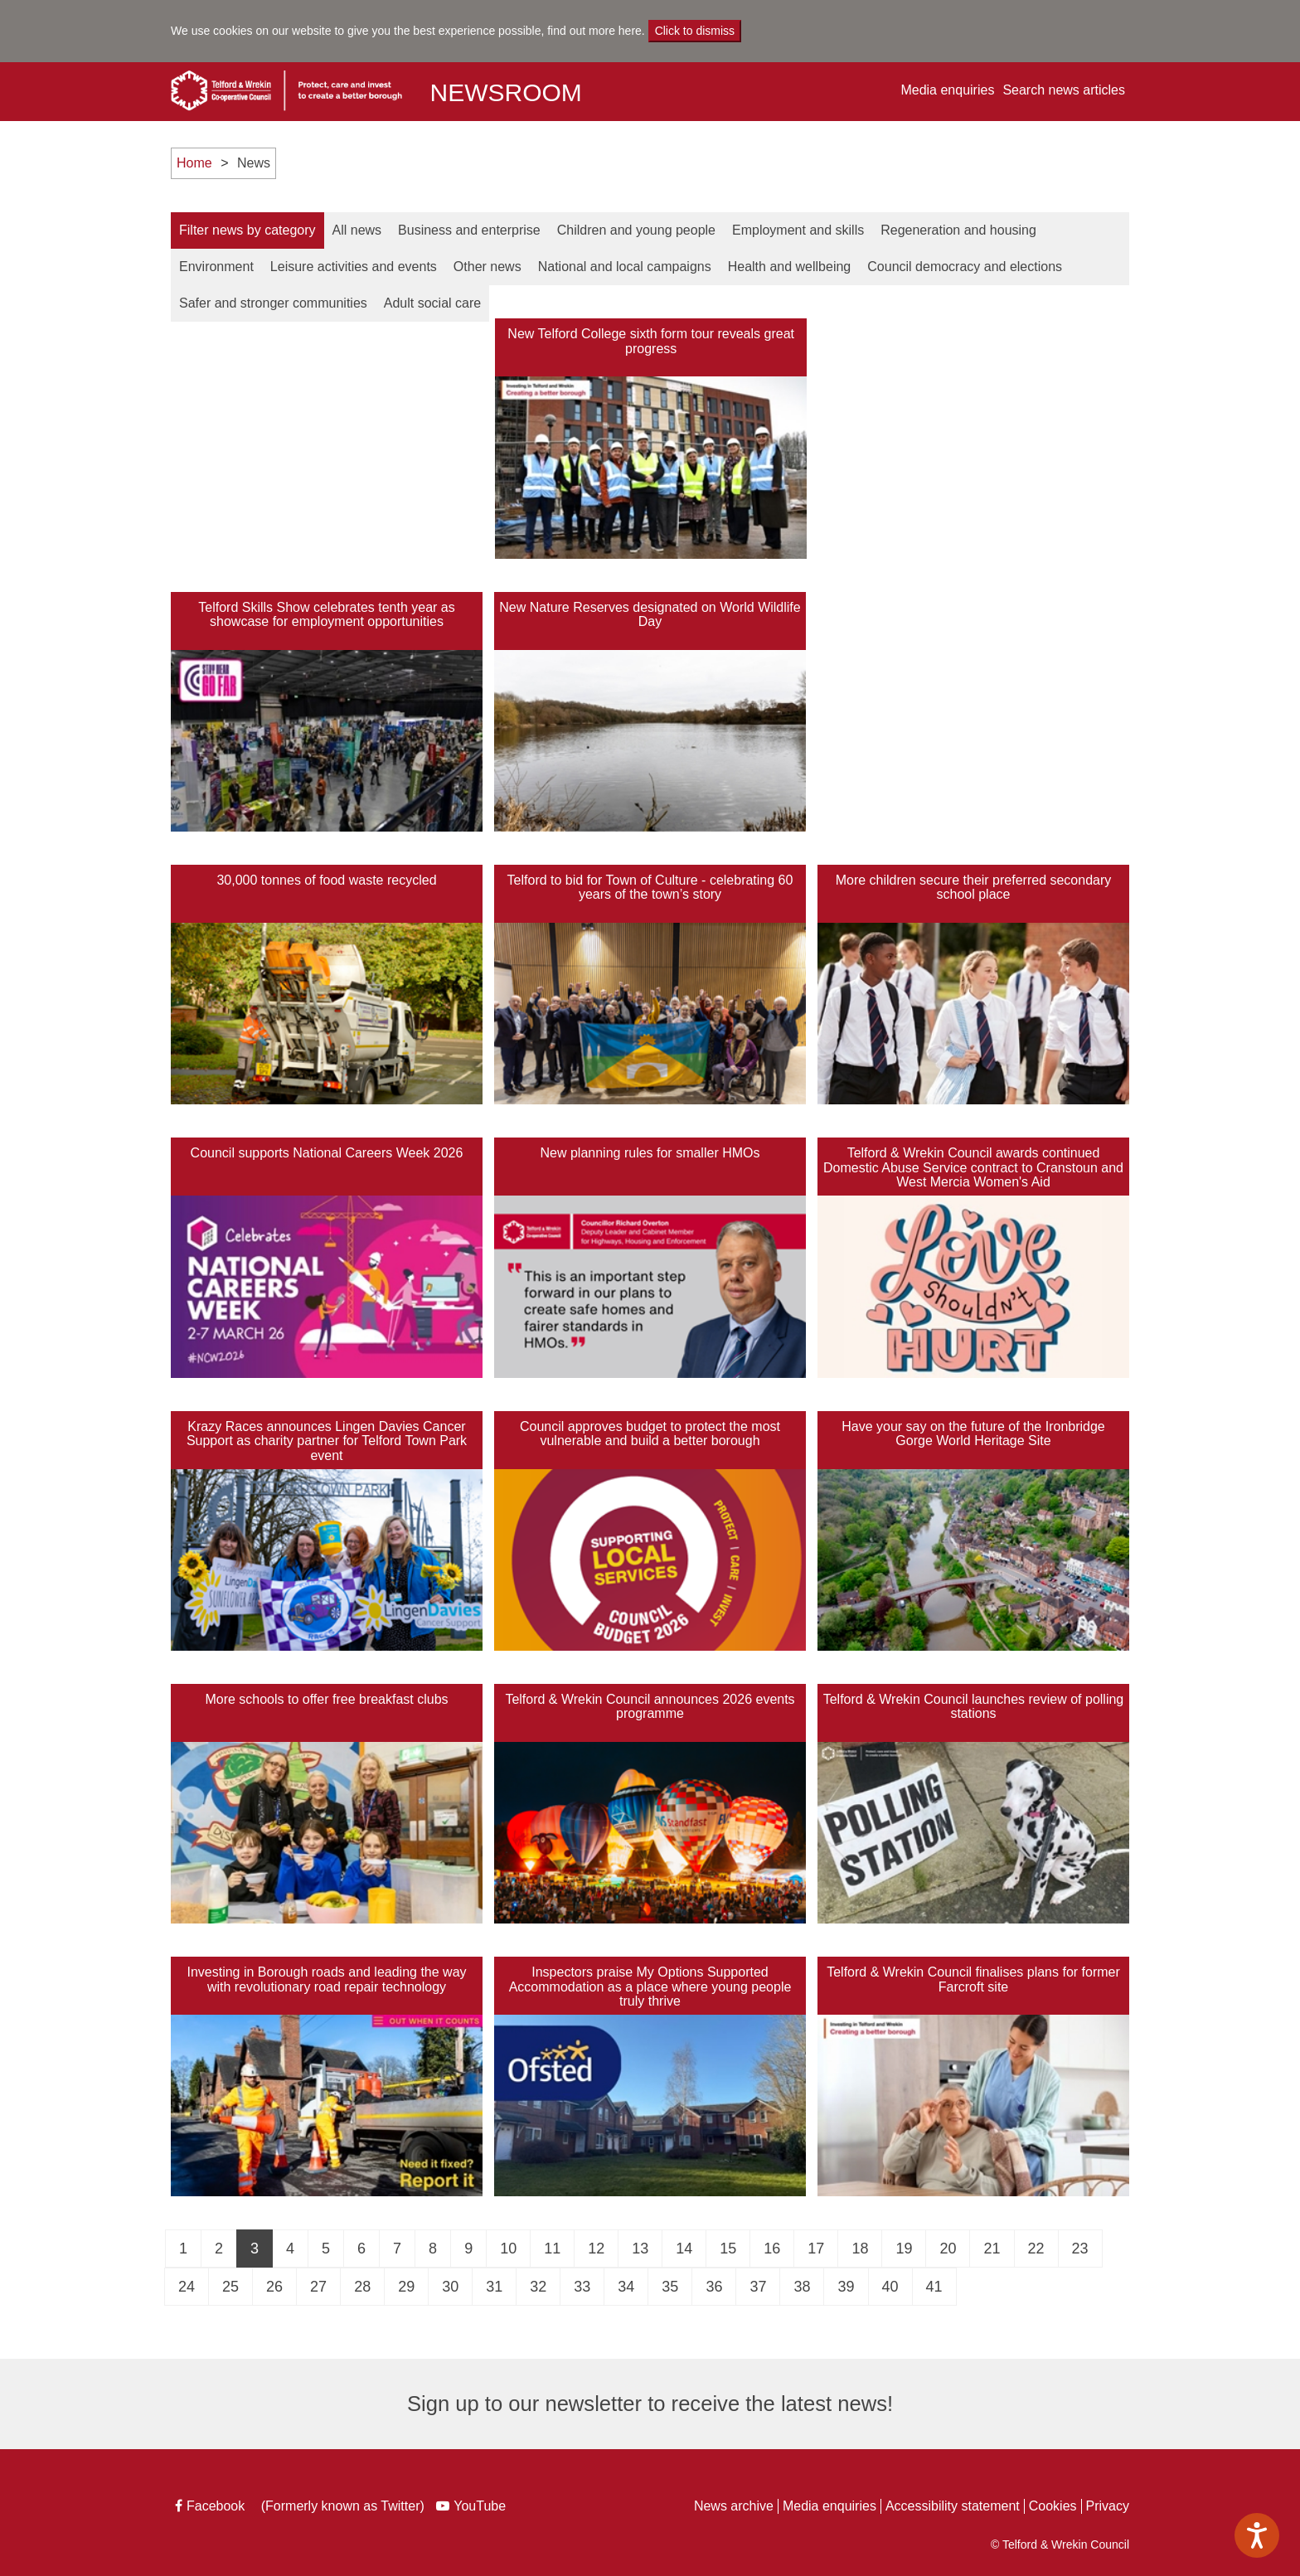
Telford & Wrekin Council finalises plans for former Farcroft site (973, 1979)
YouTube (473, 2507)
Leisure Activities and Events (353, 267)
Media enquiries (947, 90)
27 (318, 2286)
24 (186, 2286)
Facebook (211, 2507)
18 (859, 2248)
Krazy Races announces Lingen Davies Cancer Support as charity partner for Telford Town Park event (327, 1441)
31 (494, 2286)
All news (357, 230)
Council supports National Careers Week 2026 (327, 1153)
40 (890, 2286)
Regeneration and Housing (958, 230)
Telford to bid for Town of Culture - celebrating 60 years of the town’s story (650, 887)
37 (757, 2286)
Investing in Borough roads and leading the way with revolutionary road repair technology (326, 1979)
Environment (216, 267)
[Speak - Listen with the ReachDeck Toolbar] (1257, 2535)
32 (538, 2286)
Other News (487, 267)
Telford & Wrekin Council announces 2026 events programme (649, 1706)
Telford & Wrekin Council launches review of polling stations (973, 1706)
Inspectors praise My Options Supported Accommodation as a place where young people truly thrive (650, 1986)
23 (1080, 2248)
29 (406, 2286)
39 (845, 2286)
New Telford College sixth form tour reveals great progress (650, 341)
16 (772, 2248)
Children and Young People (636, 230)
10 (508, 2248)
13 (640, 2248)
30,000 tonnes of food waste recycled (326, 880)
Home (194, 163)
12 (596, 2248)
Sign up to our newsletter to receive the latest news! (650, 2403)
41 (934, 2286)
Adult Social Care (432, 303)
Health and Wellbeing (789, 267)
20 (947, 2248)
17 (816, 2248)
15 (728, 2248)
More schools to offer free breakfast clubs (326, 1699)
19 (903, 2248)
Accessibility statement (952, 2506)
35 (670, 2286)
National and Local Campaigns (624, 267)
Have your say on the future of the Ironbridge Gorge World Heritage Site (973, 1433)
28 (362, 2286)
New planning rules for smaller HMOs (650, 1153)
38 (801, 2286)
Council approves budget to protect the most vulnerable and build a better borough (650, 1433)
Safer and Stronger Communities (273, 303)
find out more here (594, 30)
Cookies (1053, 2506)
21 (991, 2248)
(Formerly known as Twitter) (340, 2508)
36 (714, 2286)
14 (684, 2248)
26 (274, 2286)
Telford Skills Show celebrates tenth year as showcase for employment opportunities (326, 614)
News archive (734, 2506)
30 (450, 2286)
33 (582, 2286)
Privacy (1107, 2506)
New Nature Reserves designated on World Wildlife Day (649, 614)
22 (1036, 2248)
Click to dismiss (695, 30)
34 (626, 2286)
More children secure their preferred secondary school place (974, 887)
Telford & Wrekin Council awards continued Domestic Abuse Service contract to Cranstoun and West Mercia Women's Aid (973, 1167)
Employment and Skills (798, 230)
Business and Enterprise (469, 230)
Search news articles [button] (1063, 90)
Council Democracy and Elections (964, 267)
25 (230, 2286)
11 (552, 2248)
